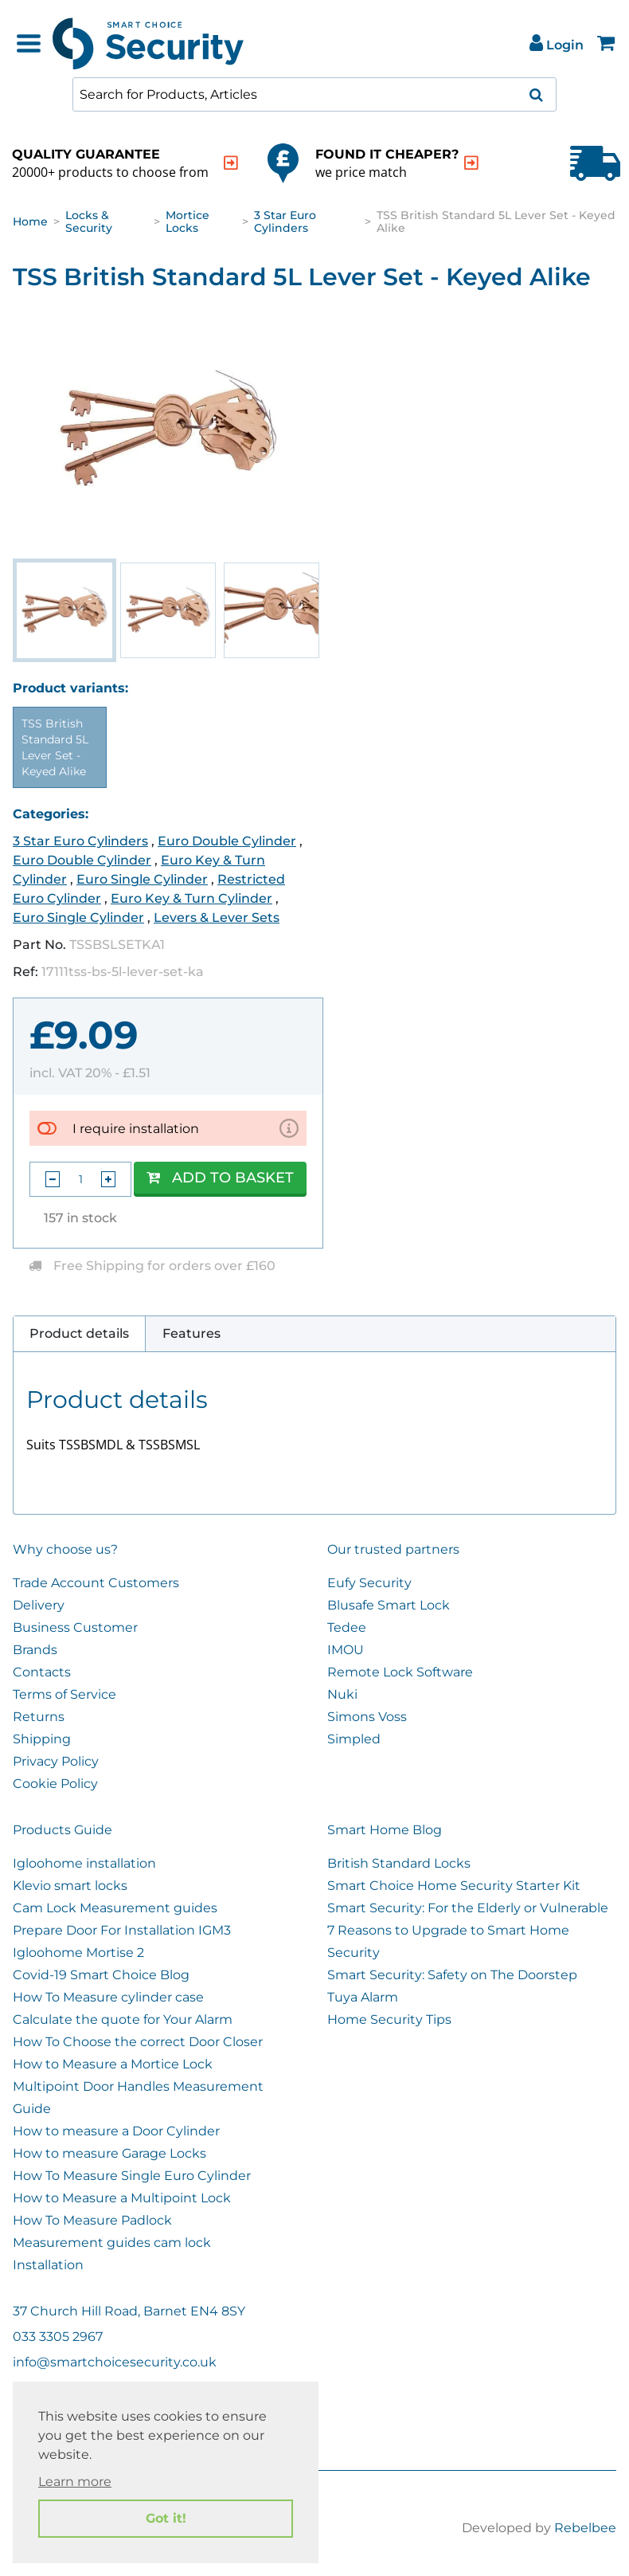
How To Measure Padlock (92, 2220)
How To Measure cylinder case (108, 1997)
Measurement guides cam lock (112, 2242)
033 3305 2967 (58, 2336)
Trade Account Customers (96, 1582)
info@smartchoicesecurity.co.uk (115, 2362)
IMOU (345, 1649)
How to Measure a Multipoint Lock (122, 2197)
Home (30, 221)
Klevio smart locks (70, 1885)
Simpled (354, 1739)
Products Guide (62, 1829)
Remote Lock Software (400, 1672)
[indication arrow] (231, 163)
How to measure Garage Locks (109, 2153)
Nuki (342, 1694)
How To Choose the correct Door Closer (138, 2041)
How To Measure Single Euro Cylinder (132, 2175)
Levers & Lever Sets (216, 917)
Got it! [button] (166, 2518)
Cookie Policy (55, 1783)
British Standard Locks (399, 1863)
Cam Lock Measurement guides (115, 1907)
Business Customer (75, 1627)
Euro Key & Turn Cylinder (191, 898)
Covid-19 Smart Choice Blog (101, 1974)
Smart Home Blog (384, 1829)
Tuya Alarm (362, 1997)
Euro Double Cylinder (227, 841)
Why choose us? (65, 1549)
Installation (48, 2264)
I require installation (135, 1128)
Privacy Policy (56, 1761)
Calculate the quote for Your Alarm (122, 2019)
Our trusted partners (393, 1549)
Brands (35, 1649)
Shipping (42, 1739)
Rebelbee (585, 2527)
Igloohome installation (84, 1863)
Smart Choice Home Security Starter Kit (453, 1885)
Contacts (42, 1672)
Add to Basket (220, 1177)
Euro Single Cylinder (142, 879)
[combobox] (314, 94)
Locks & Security (88, 221)
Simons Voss (367, 1716)
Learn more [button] (74, 2481)
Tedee (346, 1627)
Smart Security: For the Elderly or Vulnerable (467, 1907)
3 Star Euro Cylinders (285, 221)
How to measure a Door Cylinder (116, 2131)
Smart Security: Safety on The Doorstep (452, 1974)
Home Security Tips (389, 2019)
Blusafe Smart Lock (388, 1605)
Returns (38, 1716)
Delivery (38, 1605)
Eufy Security (369, 1582)
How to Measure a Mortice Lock (113, 2064)
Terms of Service (64, 1694)
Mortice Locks (187, 221)
